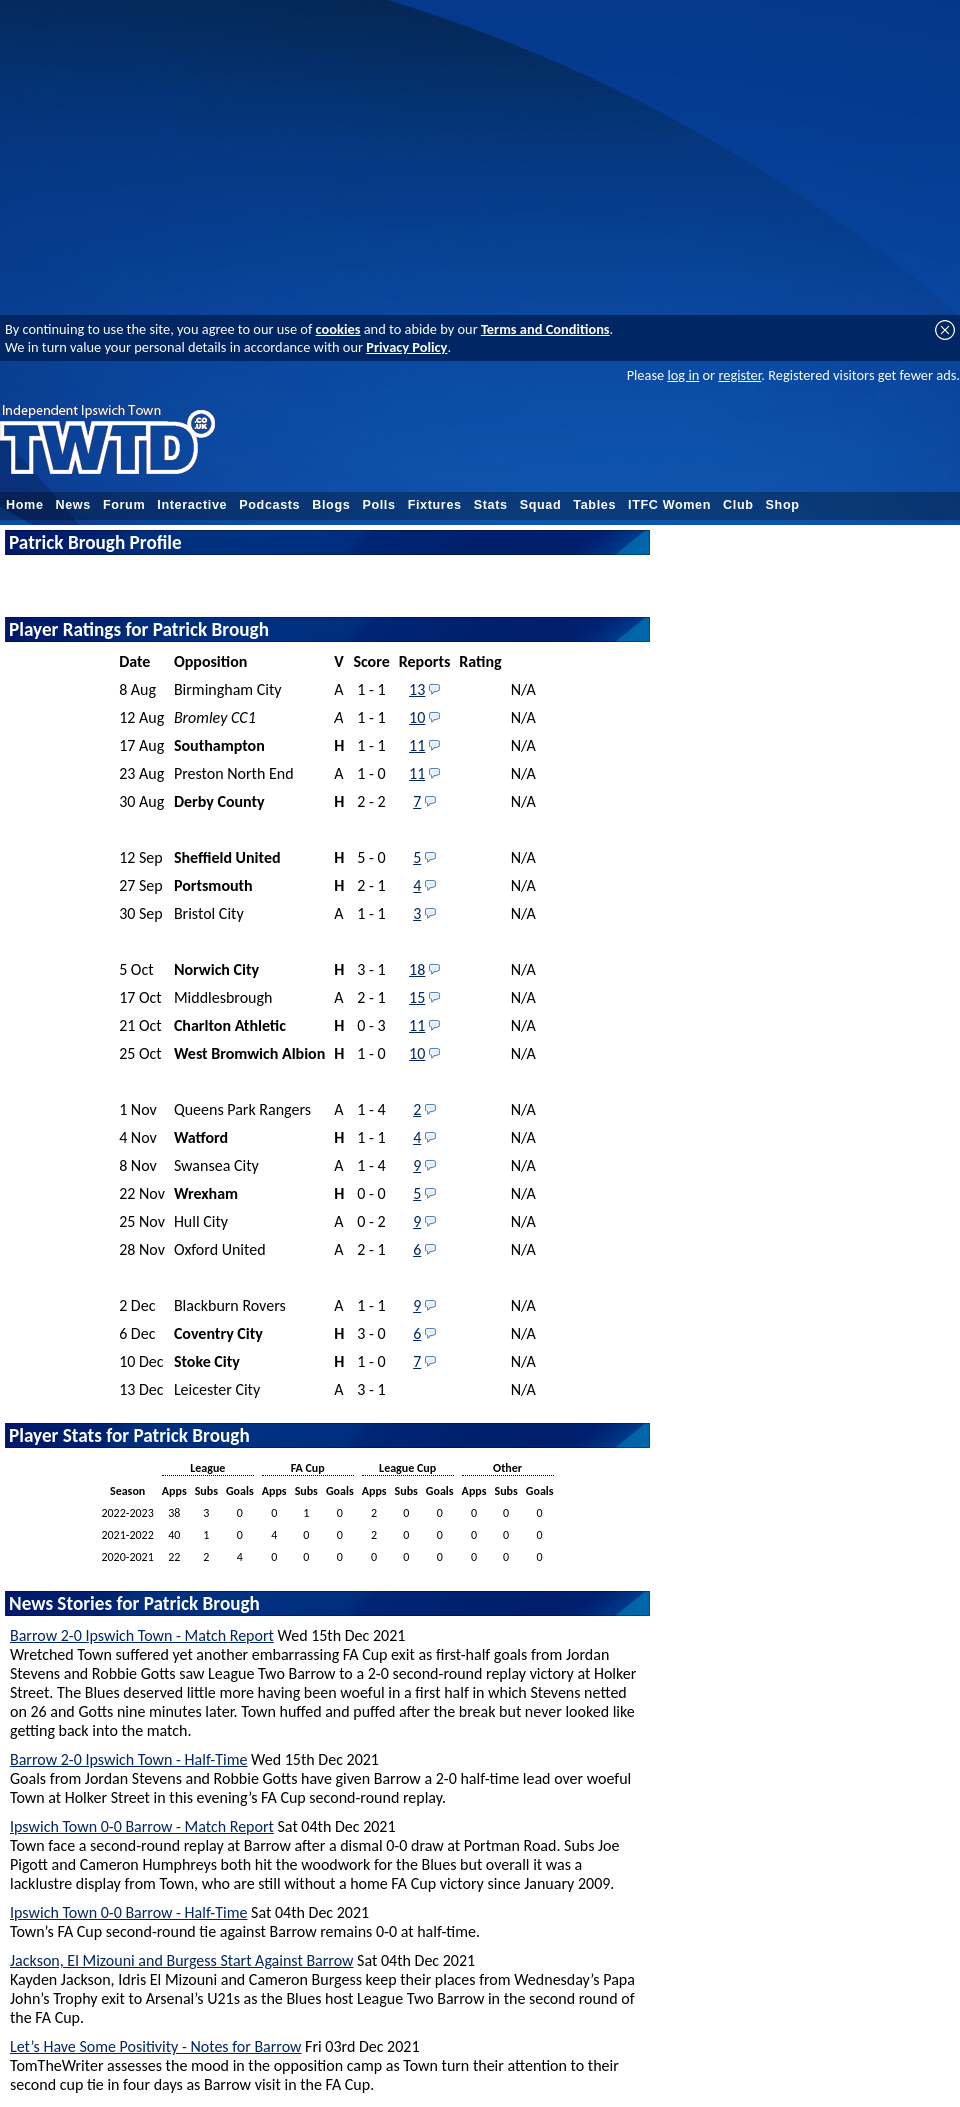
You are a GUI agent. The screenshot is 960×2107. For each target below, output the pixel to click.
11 (417, 745)
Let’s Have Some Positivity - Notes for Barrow (155, 2046)
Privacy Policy (406, 347)
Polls (378, 505)
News (73, 505)
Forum (124, 505)
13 (417, 689)
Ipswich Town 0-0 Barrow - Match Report (142, 1826)
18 (417, 969)
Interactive (192, 505)
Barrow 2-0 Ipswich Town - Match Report (142, 1635)
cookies (338, 329)
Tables (594, 505)
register (739, 375)
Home (25, 505)
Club (738, 505)
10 (417, 717)
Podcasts (269, 505)
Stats (491, 505)
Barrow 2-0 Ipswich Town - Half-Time (128, 1759)
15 (417, 997)
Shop (783, 505)
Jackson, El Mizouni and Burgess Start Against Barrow (181, 1960)
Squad (541, 505)
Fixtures (435, 505)
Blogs (331, 505)
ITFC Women (669, 505)
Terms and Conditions (545, 329)
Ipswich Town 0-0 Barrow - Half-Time (128, 1912)
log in (683, 375)
